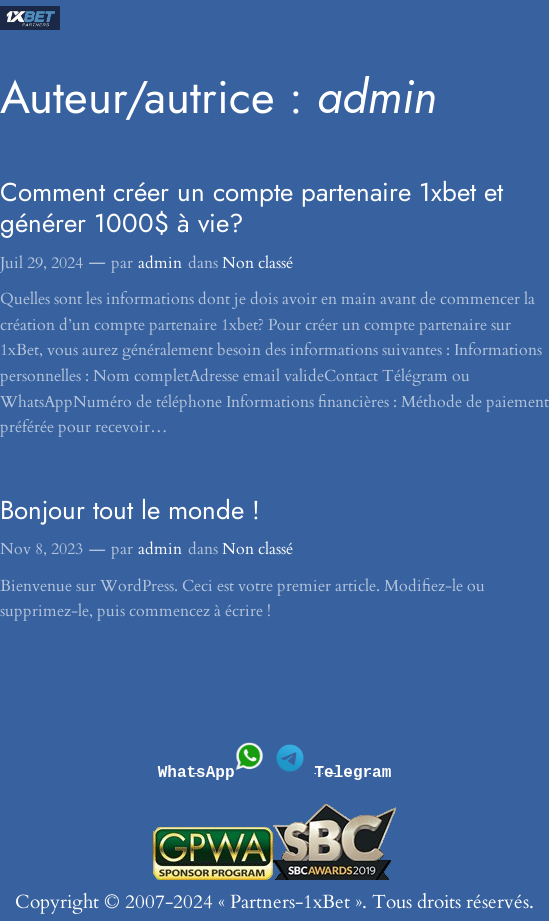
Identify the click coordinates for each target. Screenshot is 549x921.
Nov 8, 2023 (41, 549)
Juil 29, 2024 (41, 263)
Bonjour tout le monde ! (130, 510)
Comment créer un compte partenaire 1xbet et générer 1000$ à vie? (251, 208)
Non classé (257, 263)
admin (160, 263)
